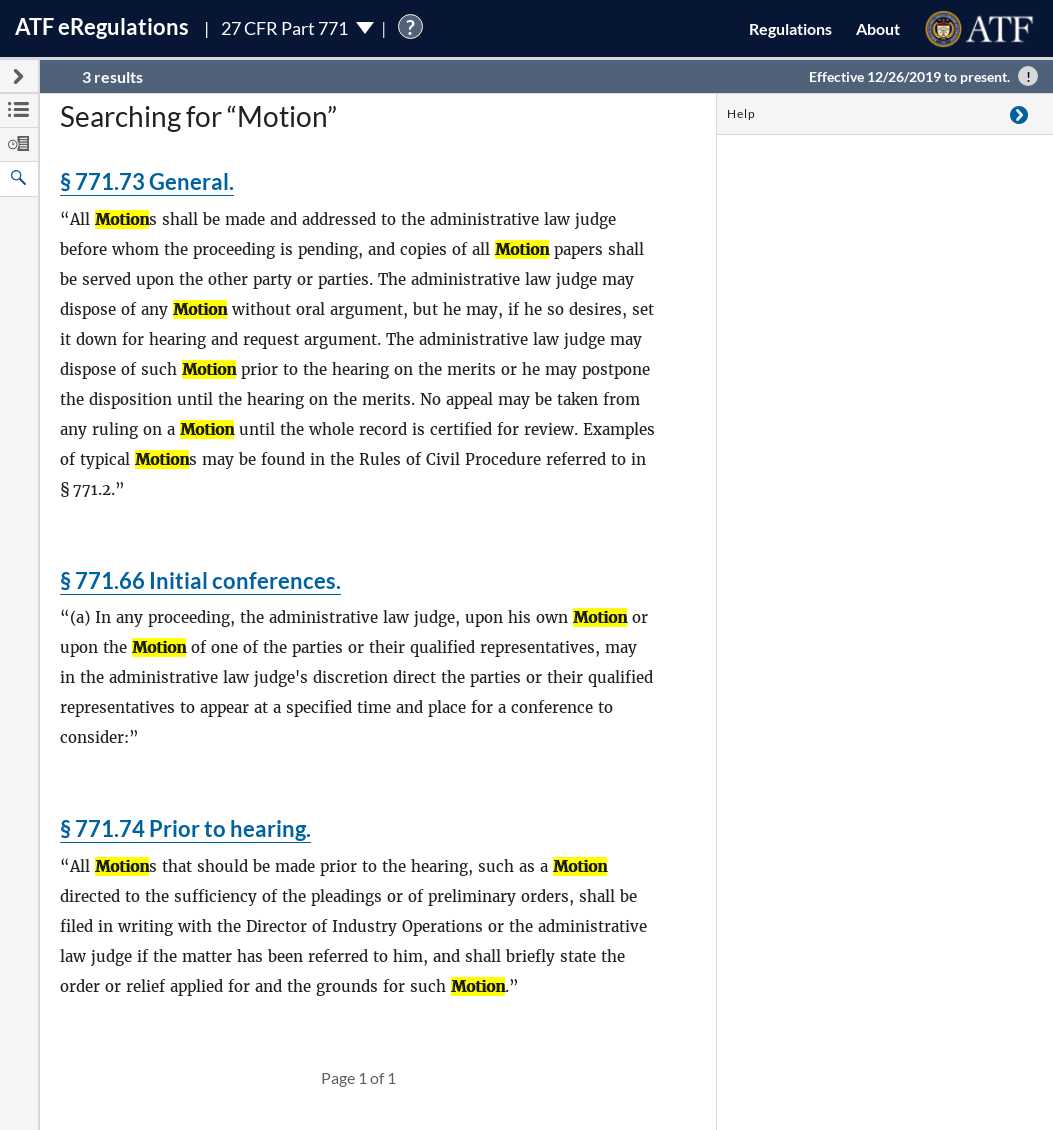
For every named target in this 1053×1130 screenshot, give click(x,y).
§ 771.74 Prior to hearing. (185, 828)
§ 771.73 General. (147, 181)
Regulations (790, 28)
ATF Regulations (102, 26)
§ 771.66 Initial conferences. (200, 580)
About (878, 28)
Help (741, 113)
